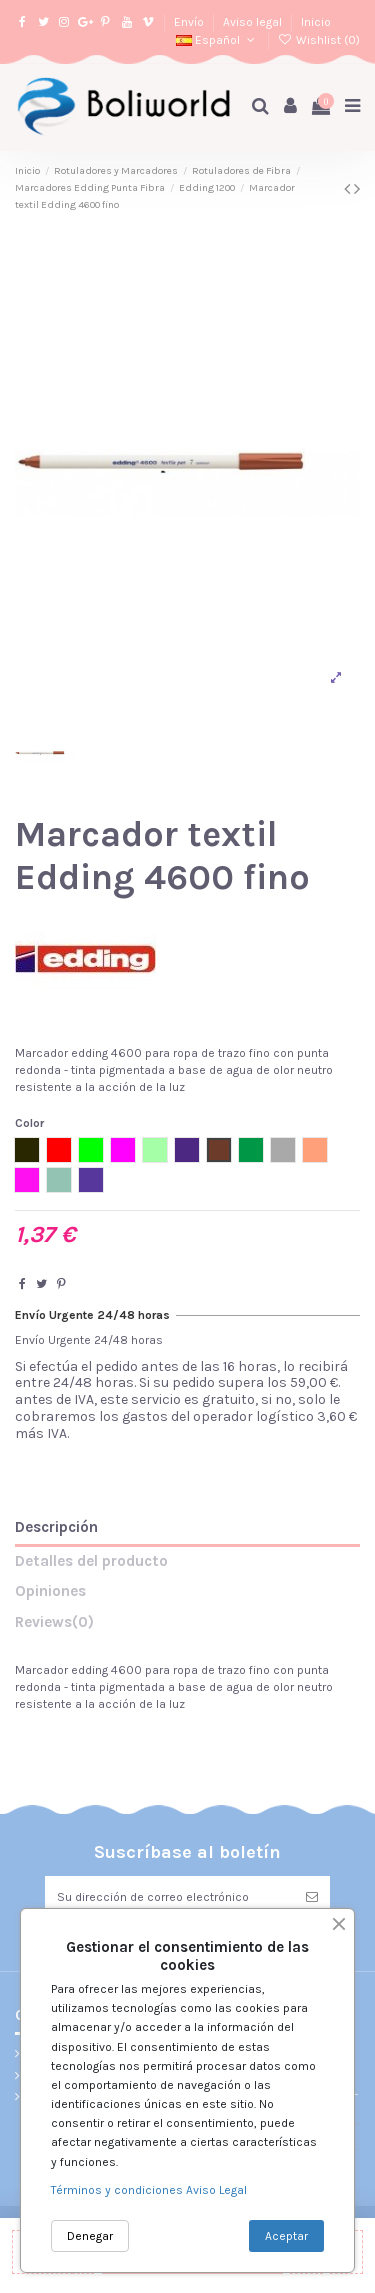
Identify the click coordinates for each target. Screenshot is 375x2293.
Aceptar (286, 2236)
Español (217, 40)
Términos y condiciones (118, 2190)
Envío (190, 22)
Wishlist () (319, 40)
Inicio (316, 22)
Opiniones (50, 1591)
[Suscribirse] (312, 1897)
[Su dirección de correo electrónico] (169, 1897)
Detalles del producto (91, 1561)
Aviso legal (254, 22)
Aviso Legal (216, 2190)
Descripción (56, 1527)
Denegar (90, 2236)
